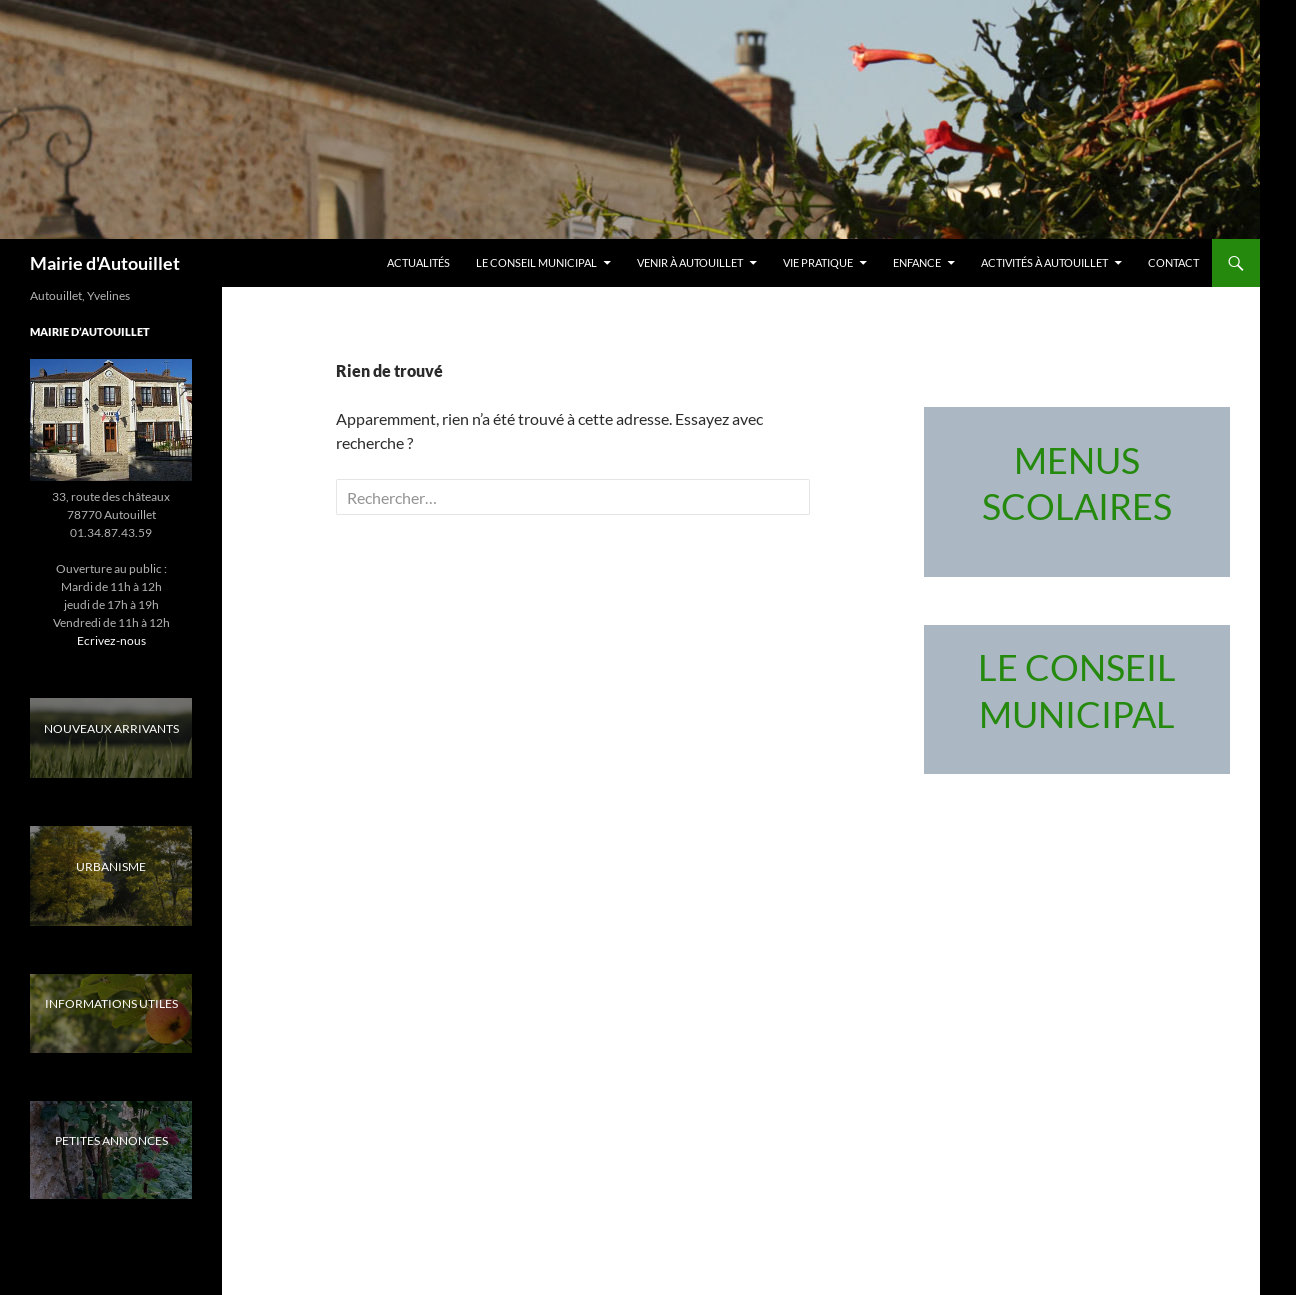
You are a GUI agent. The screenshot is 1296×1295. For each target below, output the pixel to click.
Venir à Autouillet (690, 262)
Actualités (418, 262)
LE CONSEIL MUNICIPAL (536, 262)
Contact (1173, 262)
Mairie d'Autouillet (105, 263)
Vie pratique (818, 262)
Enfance (917, 262)
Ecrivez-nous (111, 640)
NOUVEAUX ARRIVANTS (111, 728)
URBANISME (111, 866)
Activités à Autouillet (1044, 262)
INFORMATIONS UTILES (111, 1003)
